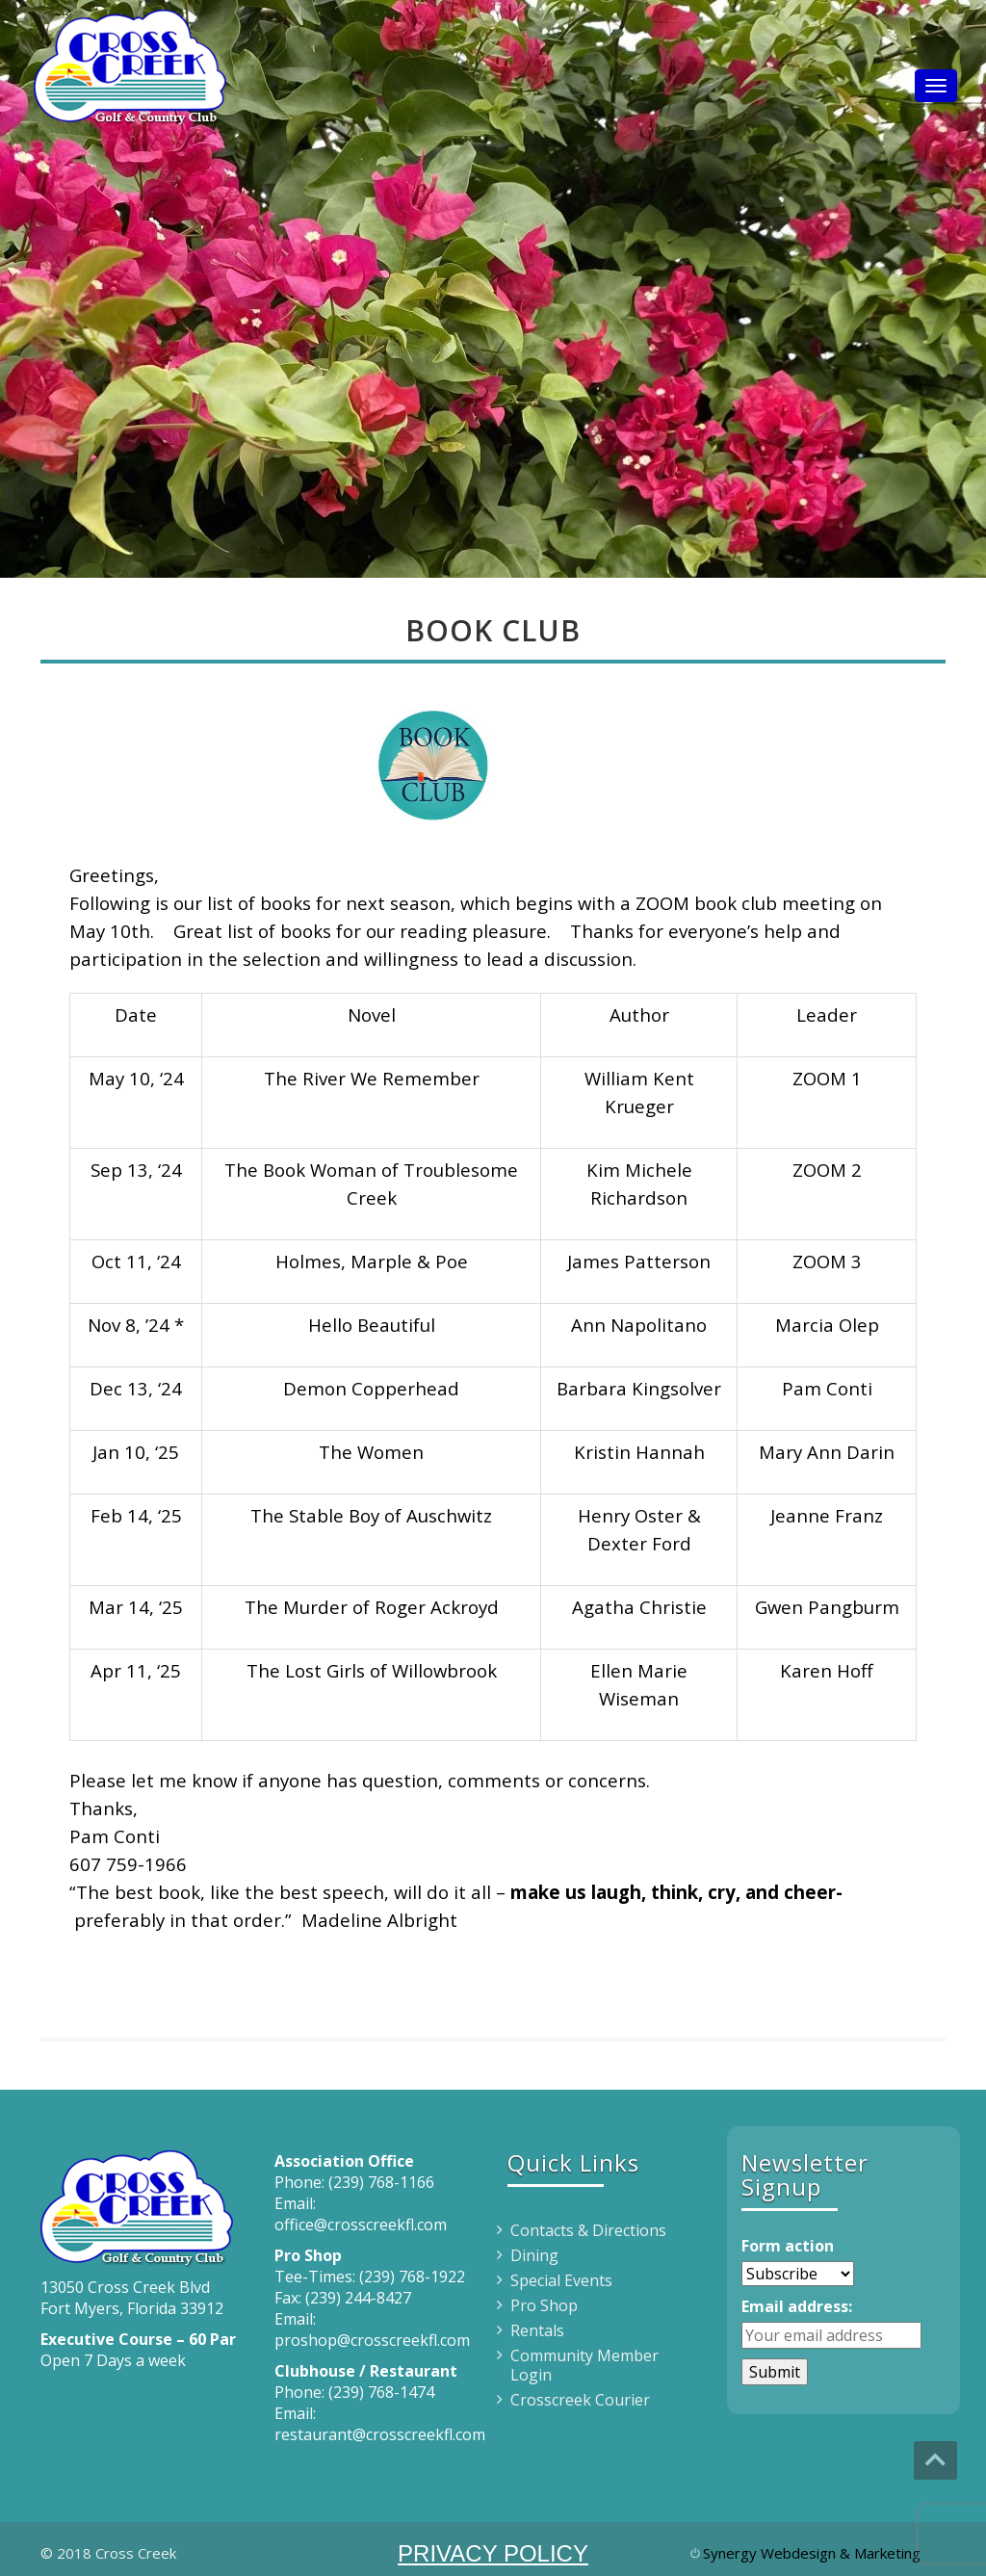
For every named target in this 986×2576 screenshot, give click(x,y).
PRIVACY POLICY (493, 2553)
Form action (787, 2245)
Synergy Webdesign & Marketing (812, 2553)
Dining (534, 2255)
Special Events (561, 2280)
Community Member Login (584, 2365)
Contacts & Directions (588, 2230)
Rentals (537, 2330)
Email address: (796, 2306)
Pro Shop (544, 2305)
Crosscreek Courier (580, 2399)
